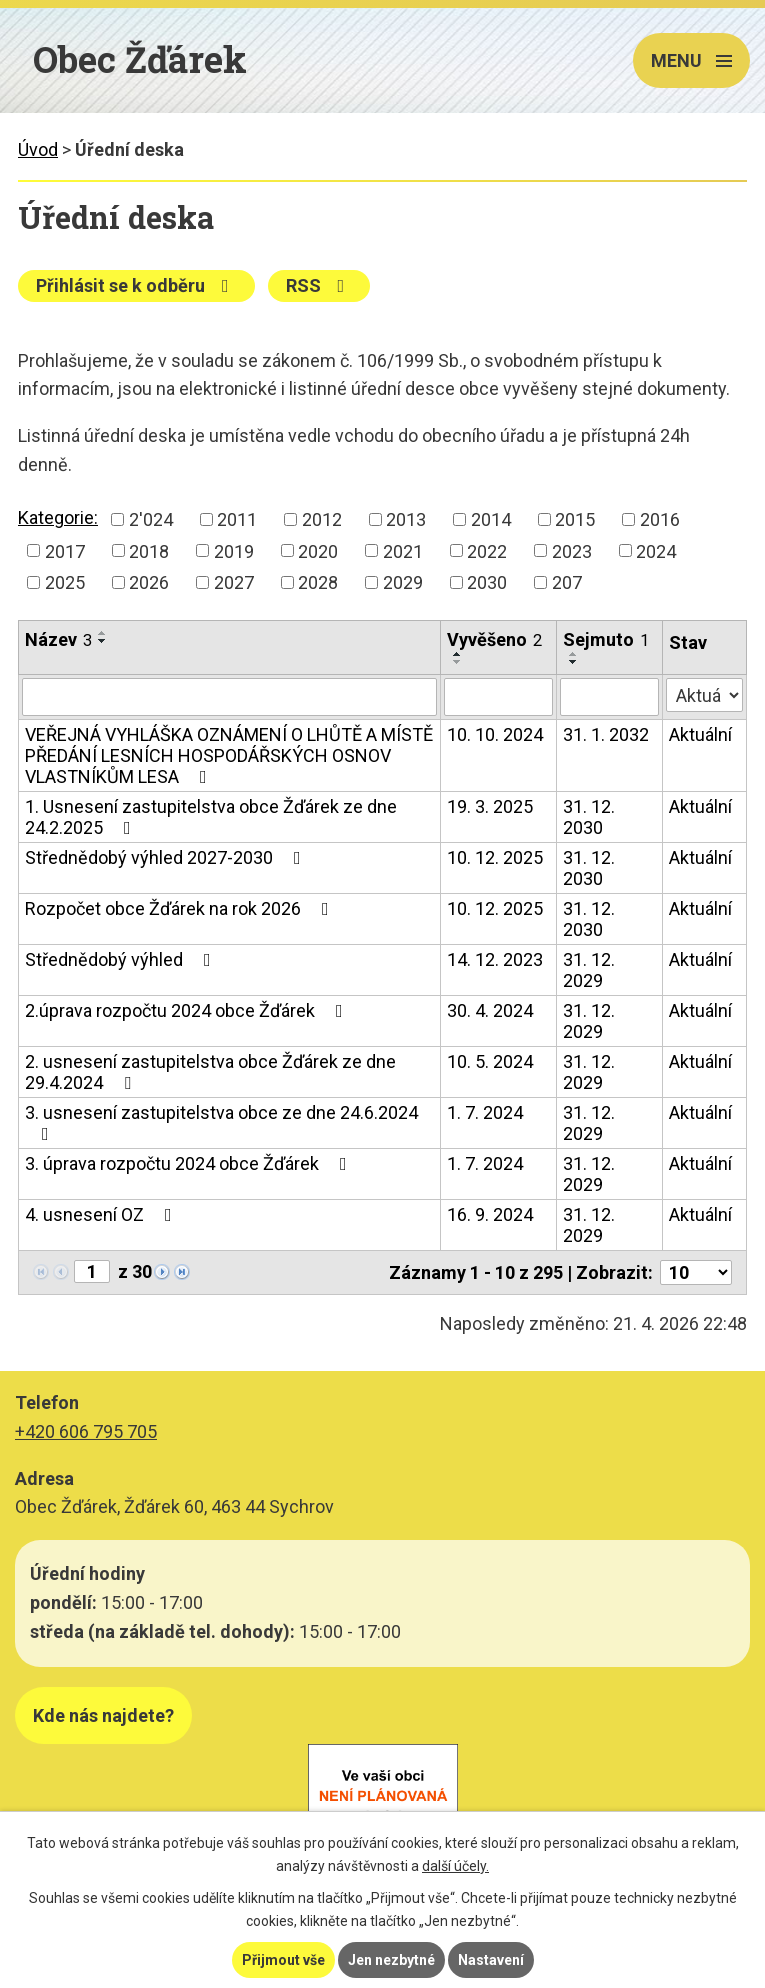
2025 (65, 582)
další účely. (455, 1866)
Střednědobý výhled (122, 959)
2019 (234, 550)
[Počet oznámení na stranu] (696, 1272)
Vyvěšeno (494, 639)
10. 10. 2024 (495, 734)
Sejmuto (606, 639)
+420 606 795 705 (86, 1431)
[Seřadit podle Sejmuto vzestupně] (574, 654)
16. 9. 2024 (490, 1214)
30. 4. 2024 (490, 1010)
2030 (487, 582)
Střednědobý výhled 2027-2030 (167, 857)
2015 (575, 519)
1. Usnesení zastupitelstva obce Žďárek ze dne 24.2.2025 (211, 817)
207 (567, 582)
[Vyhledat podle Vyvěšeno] (498, 697)
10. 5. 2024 (490, 1061)
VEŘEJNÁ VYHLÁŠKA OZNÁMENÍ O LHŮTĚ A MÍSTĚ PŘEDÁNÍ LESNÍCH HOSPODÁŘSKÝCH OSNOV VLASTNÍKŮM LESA (229, 755)
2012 (322, 519)
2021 (403, 550)
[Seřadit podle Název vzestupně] (103, 633)
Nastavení (491, 1960)
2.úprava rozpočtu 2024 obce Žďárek (188, 1010)
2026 (149, 582)
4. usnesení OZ (102, 1214)
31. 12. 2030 (589, 817)
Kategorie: (58, 517)
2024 (656, 550)
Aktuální (700, 734)
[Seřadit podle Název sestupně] (103, 641)
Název (58, 639)
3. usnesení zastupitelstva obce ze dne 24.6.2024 (221, 1122)
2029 (403, 582)
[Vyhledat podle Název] (229, 697)
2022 (487, 550)
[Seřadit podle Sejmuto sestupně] (574, 662)
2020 (318, 550)
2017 (65, 550)
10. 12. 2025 (495, 857)
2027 (234, 582)
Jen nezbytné (391, 1960)
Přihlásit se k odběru (136, 285)
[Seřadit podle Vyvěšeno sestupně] (458, 662)
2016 (660, 519)
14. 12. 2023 (495, 959)
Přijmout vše (283, 1960)
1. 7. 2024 (485, 1112)
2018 (149, 550)
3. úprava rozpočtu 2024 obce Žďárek (190, 1163)
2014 (491, 519)
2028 (318, 582)
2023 (572, 550)
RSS (319, 285)
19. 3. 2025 (490, 806)
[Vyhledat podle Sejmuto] (610, 697)
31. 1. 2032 (606, 734)
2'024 (151, 519)
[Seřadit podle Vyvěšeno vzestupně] (458, 654)
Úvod (38, 149)
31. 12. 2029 (589, 970)
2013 (406, 519)
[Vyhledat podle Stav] (704, 695)
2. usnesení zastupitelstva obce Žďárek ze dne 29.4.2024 (210, 1072)
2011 (237, 519)
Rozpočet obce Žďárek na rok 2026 (181, 908)
